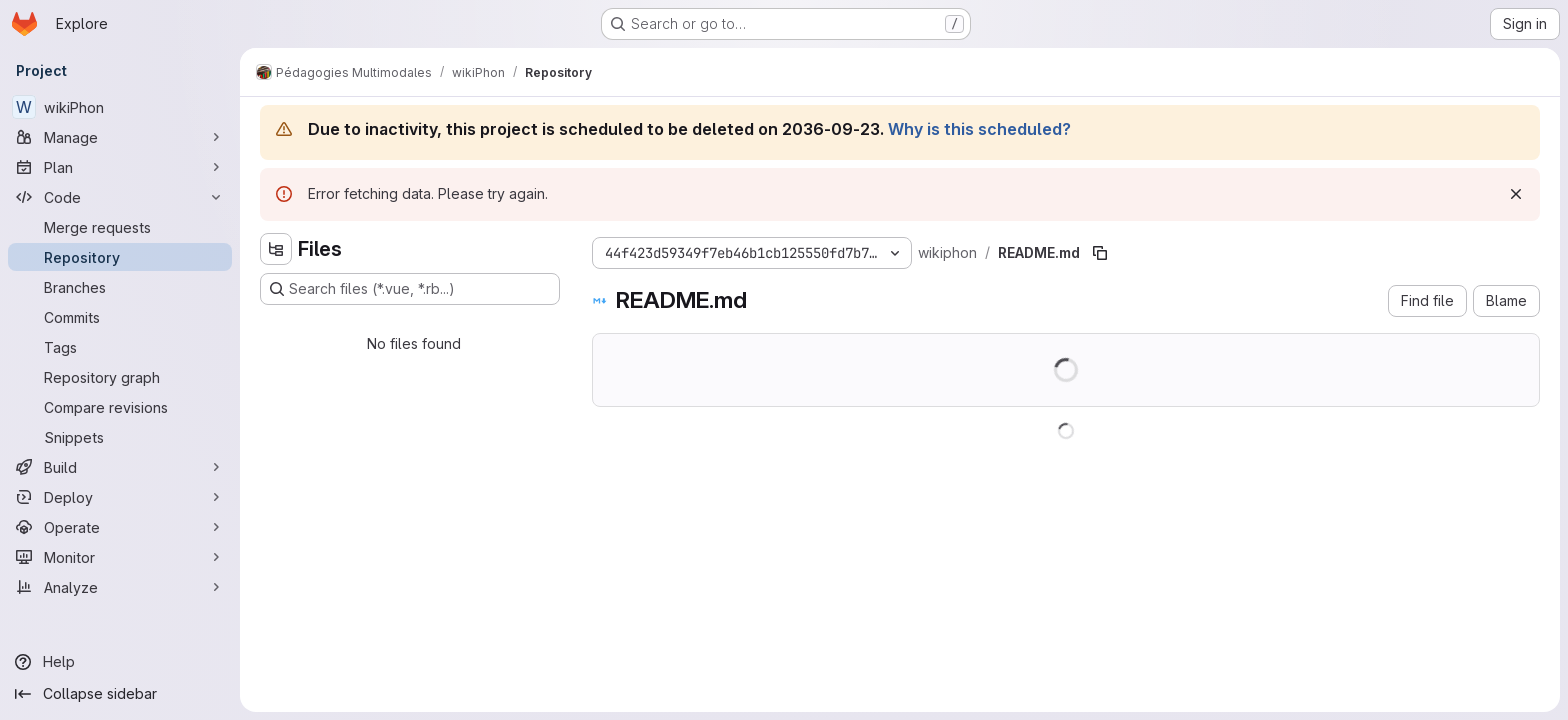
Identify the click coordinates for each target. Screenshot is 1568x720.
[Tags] (120, 347)
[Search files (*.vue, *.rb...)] (410, 289)
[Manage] (120, 137)
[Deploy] (120, 497)
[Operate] (120, 527)
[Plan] (120, 167)
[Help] (120, 662)
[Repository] (120, 257)
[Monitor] (120, 557)
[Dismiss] (1516, 194)
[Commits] (120, 317)
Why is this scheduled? (979, 129)
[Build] (120, 467)
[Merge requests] (120, 227)
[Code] (120, 197)
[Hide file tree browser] (276, 249)
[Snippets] (120, 437)
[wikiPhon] (120, 107)
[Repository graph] (120, 377)
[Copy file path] (1100, 253)
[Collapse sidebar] (120, 694)
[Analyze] (120, 587)
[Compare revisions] (120, 407)
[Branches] (120, 287)
